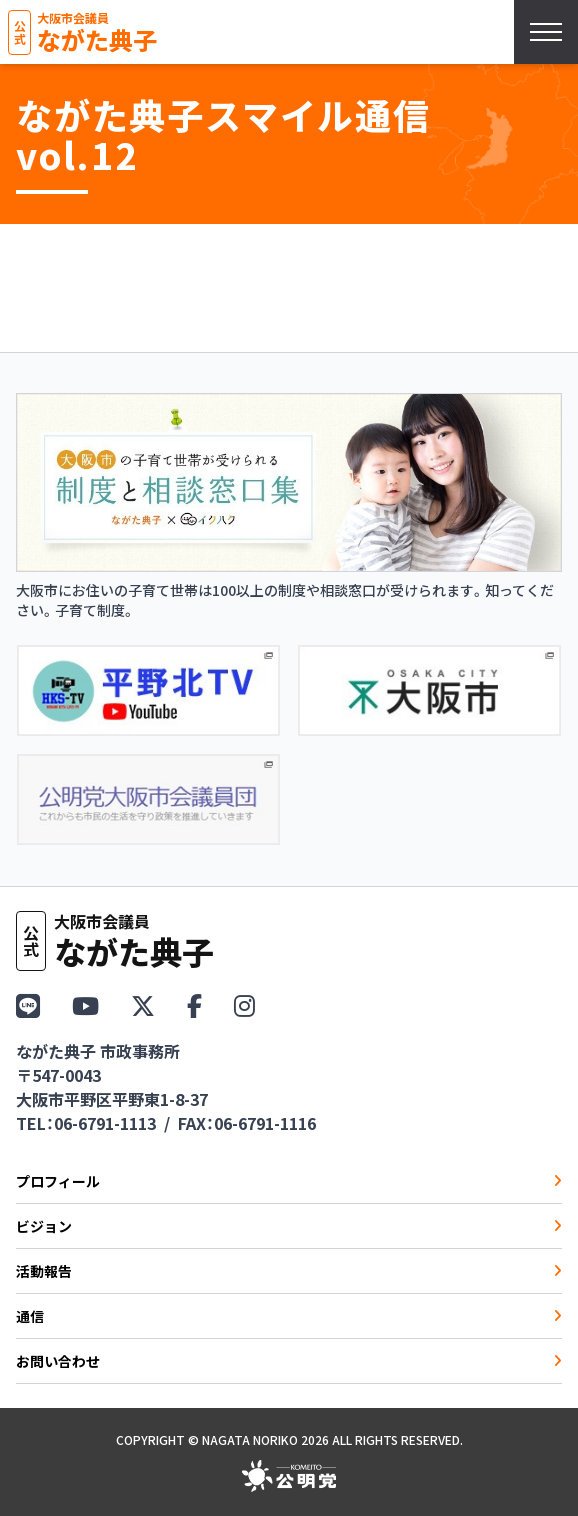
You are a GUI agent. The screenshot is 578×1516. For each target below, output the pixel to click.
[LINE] (28, 1004)
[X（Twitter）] (143, 1004)
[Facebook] (194, 1004)
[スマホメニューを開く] (546, 32)
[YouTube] (85, 1004)
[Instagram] (244, 1004)
